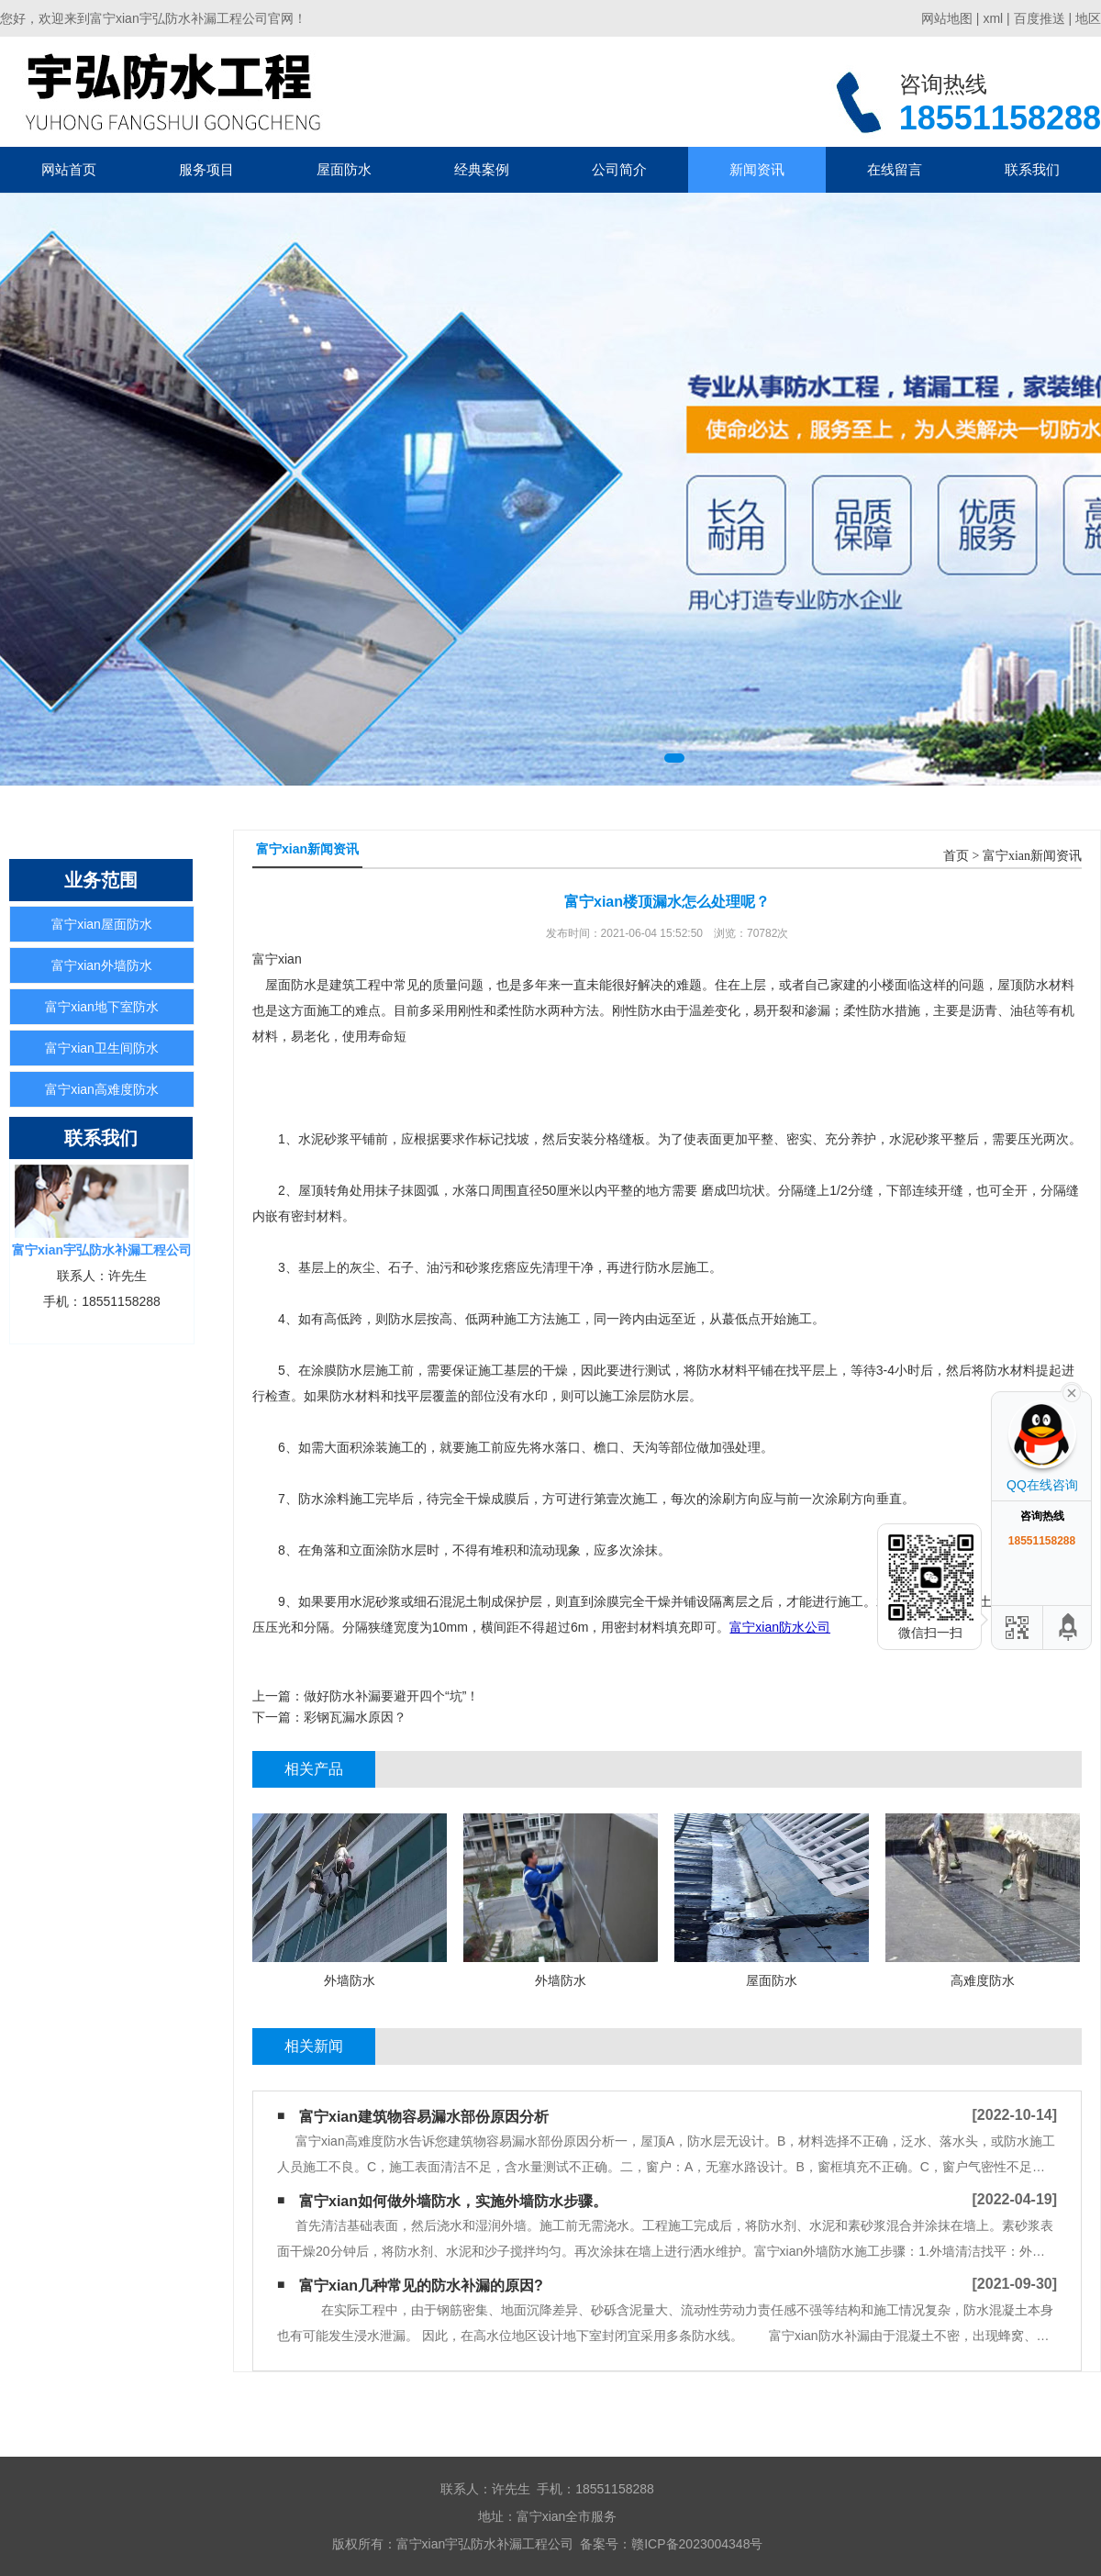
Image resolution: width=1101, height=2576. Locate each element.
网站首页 (68, 169)
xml (993, 18)
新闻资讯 (756, 169)
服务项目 (206, 169)
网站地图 (947, 18)
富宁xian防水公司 (779, 1627)
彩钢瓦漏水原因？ (355, 1717)
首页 (956, 856)
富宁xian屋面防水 (101, 924)
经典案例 (481, 169)
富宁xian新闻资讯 (1032, 856)
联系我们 (1032, 169)
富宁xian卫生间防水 (102, 1048)
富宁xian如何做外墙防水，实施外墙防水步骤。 (453, 2201)
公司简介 (619, 169)
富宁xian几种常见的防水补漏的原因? (421, 2285)
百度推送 (1039, 18)
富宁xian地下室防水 (102, 1006)
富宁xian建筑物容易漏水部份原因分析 (424, 2116)
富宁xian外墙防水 (101, 965)
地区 (1088, 18)
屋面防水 (344, 169)
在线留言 (894, 169)
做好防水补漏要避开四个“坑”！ (391, 1696)
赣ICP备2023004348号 (696, 2544)
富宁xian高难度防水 (102, 1089)
